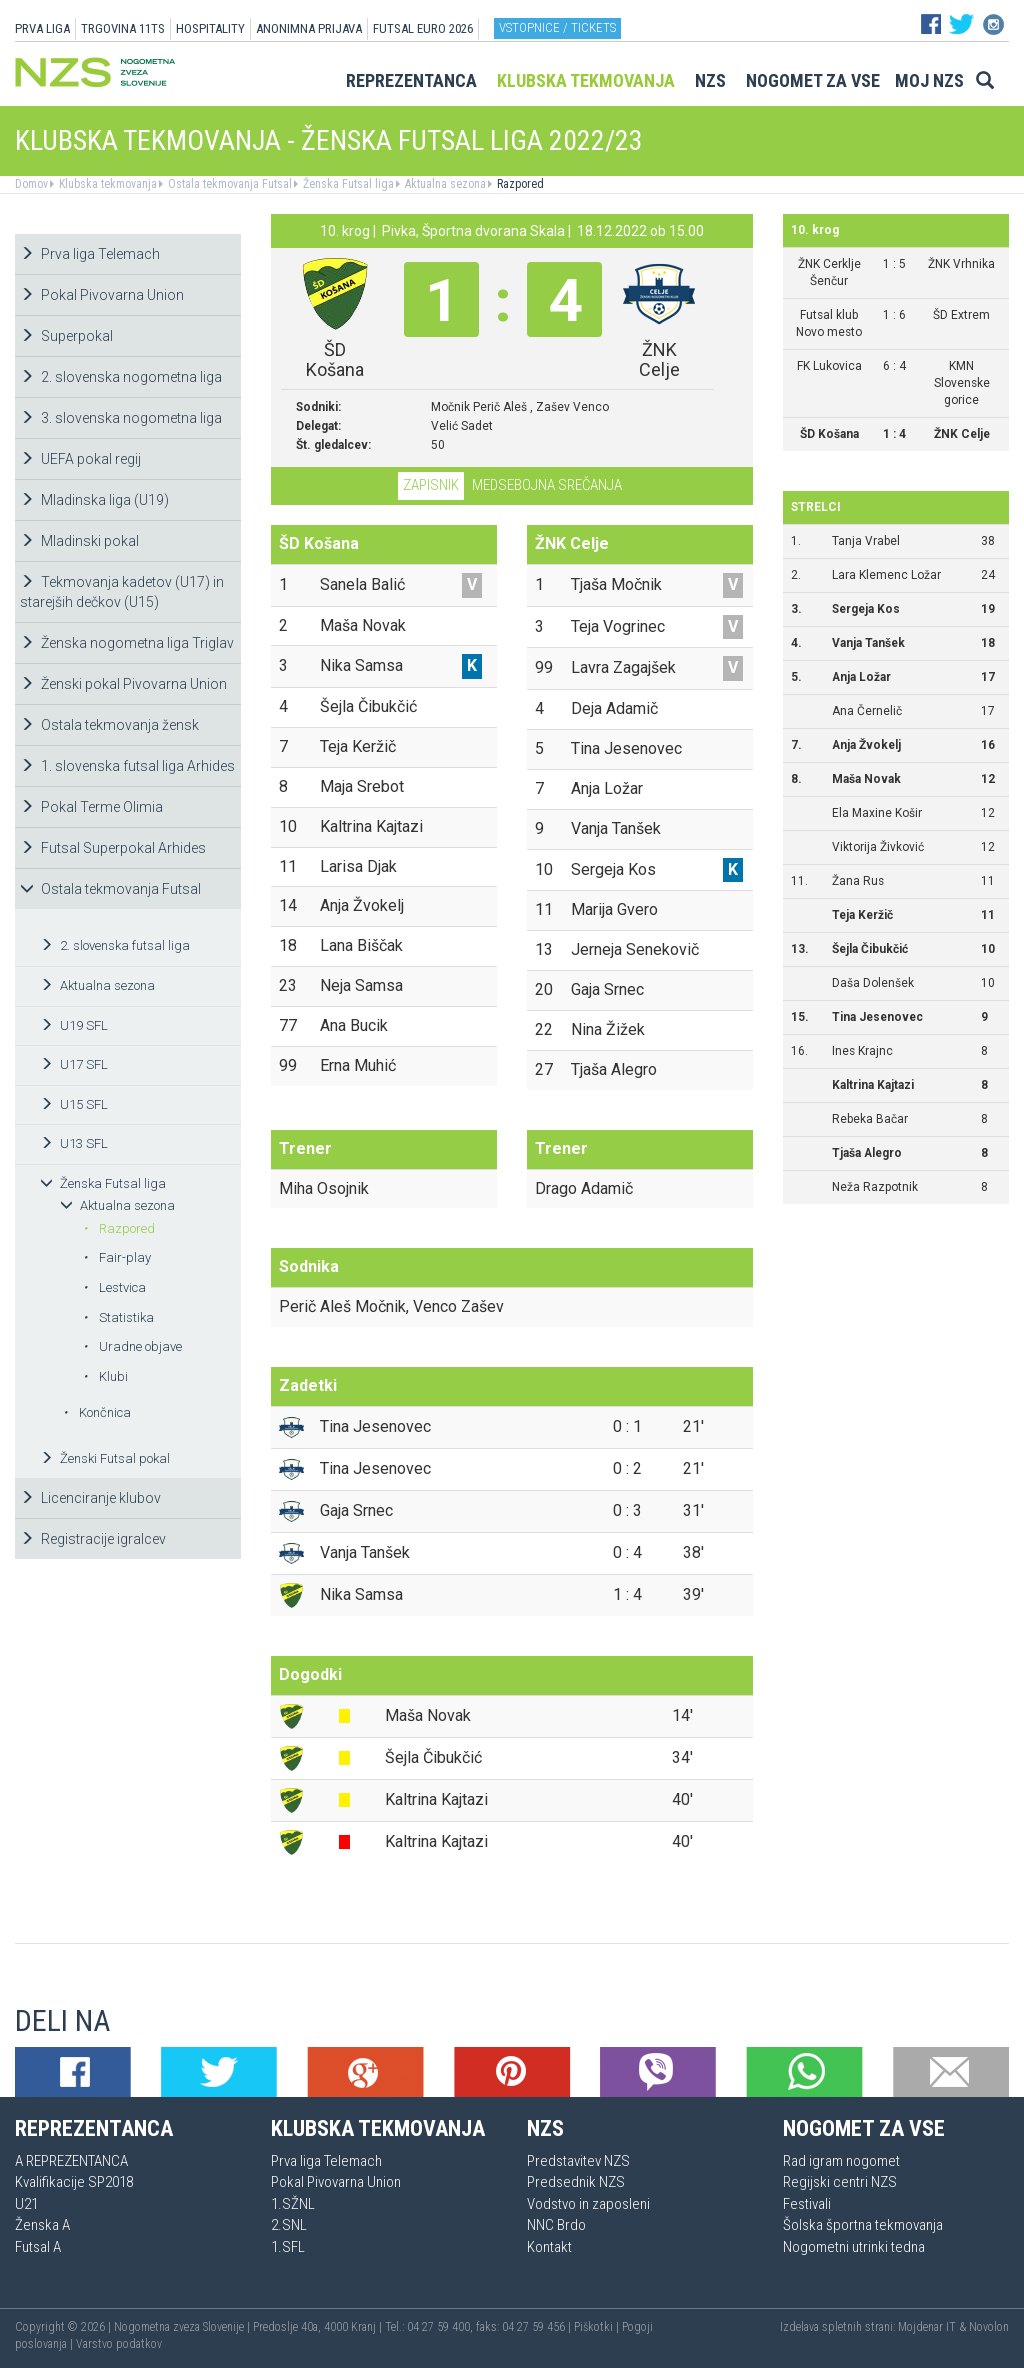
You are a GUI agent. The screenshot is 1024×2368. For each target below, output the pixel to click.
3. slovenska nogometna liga (121, 418)
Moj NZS (929, 80)
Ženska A (42, 2225)
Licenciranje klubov (90, 1498)
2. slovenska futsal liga (115, 945)
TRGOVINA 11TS (123, 28)
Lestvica (114, 1287)
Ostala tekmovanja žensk (109, 725)
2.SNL (289, 2225)
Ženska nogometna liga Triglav (127, 643)
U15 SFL (74, 1104)
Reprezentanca (411, 80)
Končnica (97, 1412)
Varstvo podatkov (119, 2344)
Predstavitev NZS (578, 2161)
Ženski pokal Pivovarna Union (123, 684)
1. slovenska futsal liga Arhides (127, 766)
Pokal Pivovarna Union (102, 295)
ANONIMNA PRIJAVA (309, 28)
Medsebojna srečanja (547, 485)
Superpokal (66, 336)
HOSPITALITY (210, 28)
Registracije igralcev (93, 1539)
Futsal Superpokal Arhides (113, 848)
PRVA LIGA (42, 28)
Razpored (519, 184)
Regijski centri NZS (840, 2182)
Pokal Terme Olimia (91, 807)
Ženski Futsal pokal (105, 1458)
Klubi (105, 1376)
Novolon (989, 2327)
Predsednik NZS (576, 2182)
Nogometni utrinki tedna (854, 2247)
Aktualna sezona (444, 184)
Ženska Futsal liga (347, 184)
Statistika (118, 1317)
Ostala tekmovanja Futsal (228, 184)
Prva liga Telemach (90, 254)
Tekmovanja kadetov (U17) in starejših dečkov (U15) (122, 592)
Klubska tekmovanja (586, 80)
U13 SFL (74, 1143)
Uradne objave (132, 1346)
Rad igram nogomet (841, 2161)
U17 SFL (74, 1064)
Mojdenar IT (927, 2327)
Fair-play (117, 1257)
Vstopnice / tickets (557, 27)
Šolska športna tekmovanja (863, 2225)
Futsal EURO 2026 (423, 28)
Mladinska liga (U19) (94, 500)
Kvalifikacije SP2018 (74, 2182)
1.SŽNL (293, 2204)
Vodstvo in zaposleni (588, 2204)
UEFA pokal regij (80, 459)
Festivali (807, 2204)
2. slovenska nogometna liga (121, 377)
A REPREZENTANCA (71, 2161)
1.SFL (288, 2247)
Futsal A (38, 2247)
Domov (31, 184)
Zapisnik (431, 485)
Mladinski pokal (79, 541)
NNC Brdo (556, 2225)
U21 (26, 2204)
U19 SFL (74, 1025)
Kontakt (549, 2247)
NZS (710, 80)
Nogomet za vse (813, 80)
